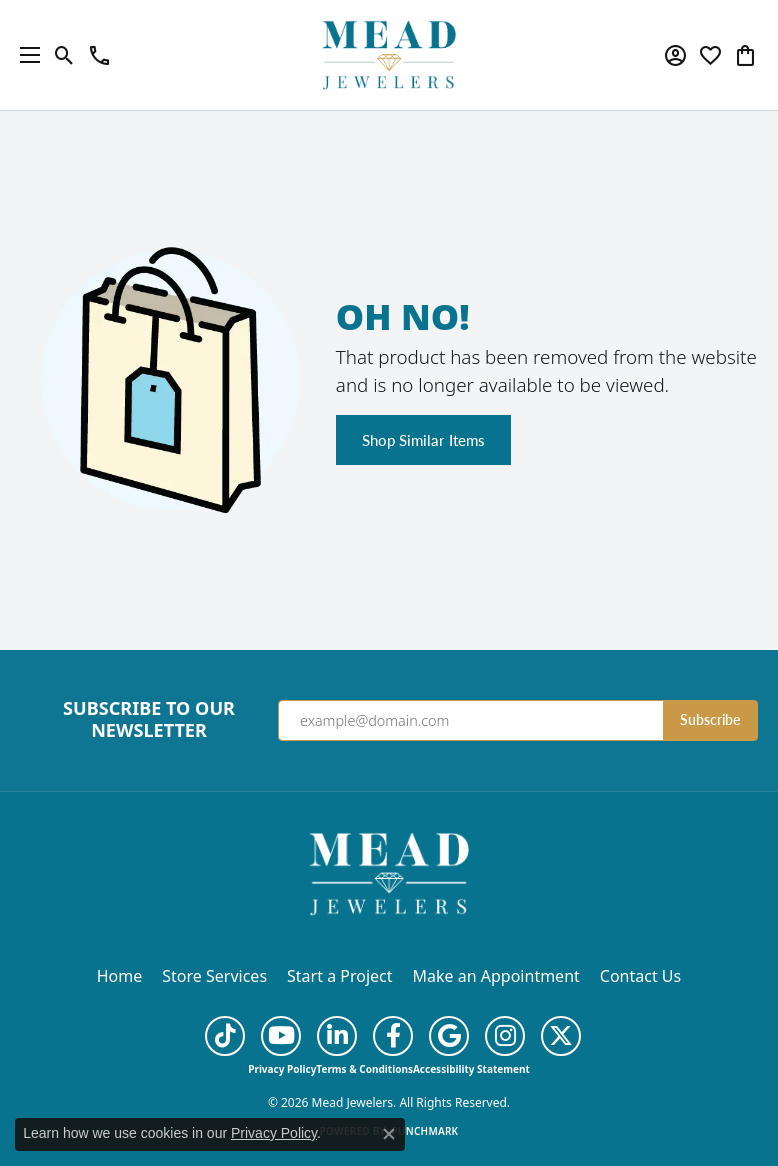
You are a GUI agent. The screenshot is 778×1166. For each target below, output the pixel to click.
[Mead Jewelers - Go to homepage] (389, 872)
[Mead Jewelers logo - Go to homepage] (389, 55)
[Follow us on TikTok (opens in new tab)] (225, 1036)
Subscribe (710, 719)
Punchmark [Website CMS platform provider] (425, 1131)
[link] (99, 55)
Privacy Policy (282, 1069)
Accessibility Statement (471, 1069)
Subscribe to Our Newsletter (149, 719)
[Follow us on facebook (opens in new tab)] (393, 1036)
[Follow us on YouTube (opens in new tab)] (281, 1036)
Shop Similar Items (423, 440)
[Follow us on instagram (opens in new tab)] (505, 1036)
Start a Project (339, 976)
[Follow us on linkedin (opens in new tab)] (337, 1036)
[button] (64, 55)
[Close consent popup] (389, 1134)
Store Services (214, 976)
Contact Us (640, 976)
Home (120, 976)
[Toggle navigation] (25, 55)
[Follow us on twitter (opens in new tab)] (561, 1036)
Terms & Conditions (364, 1069)
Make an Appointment (496, 976)
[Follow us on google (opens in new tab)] (449, 1036)
